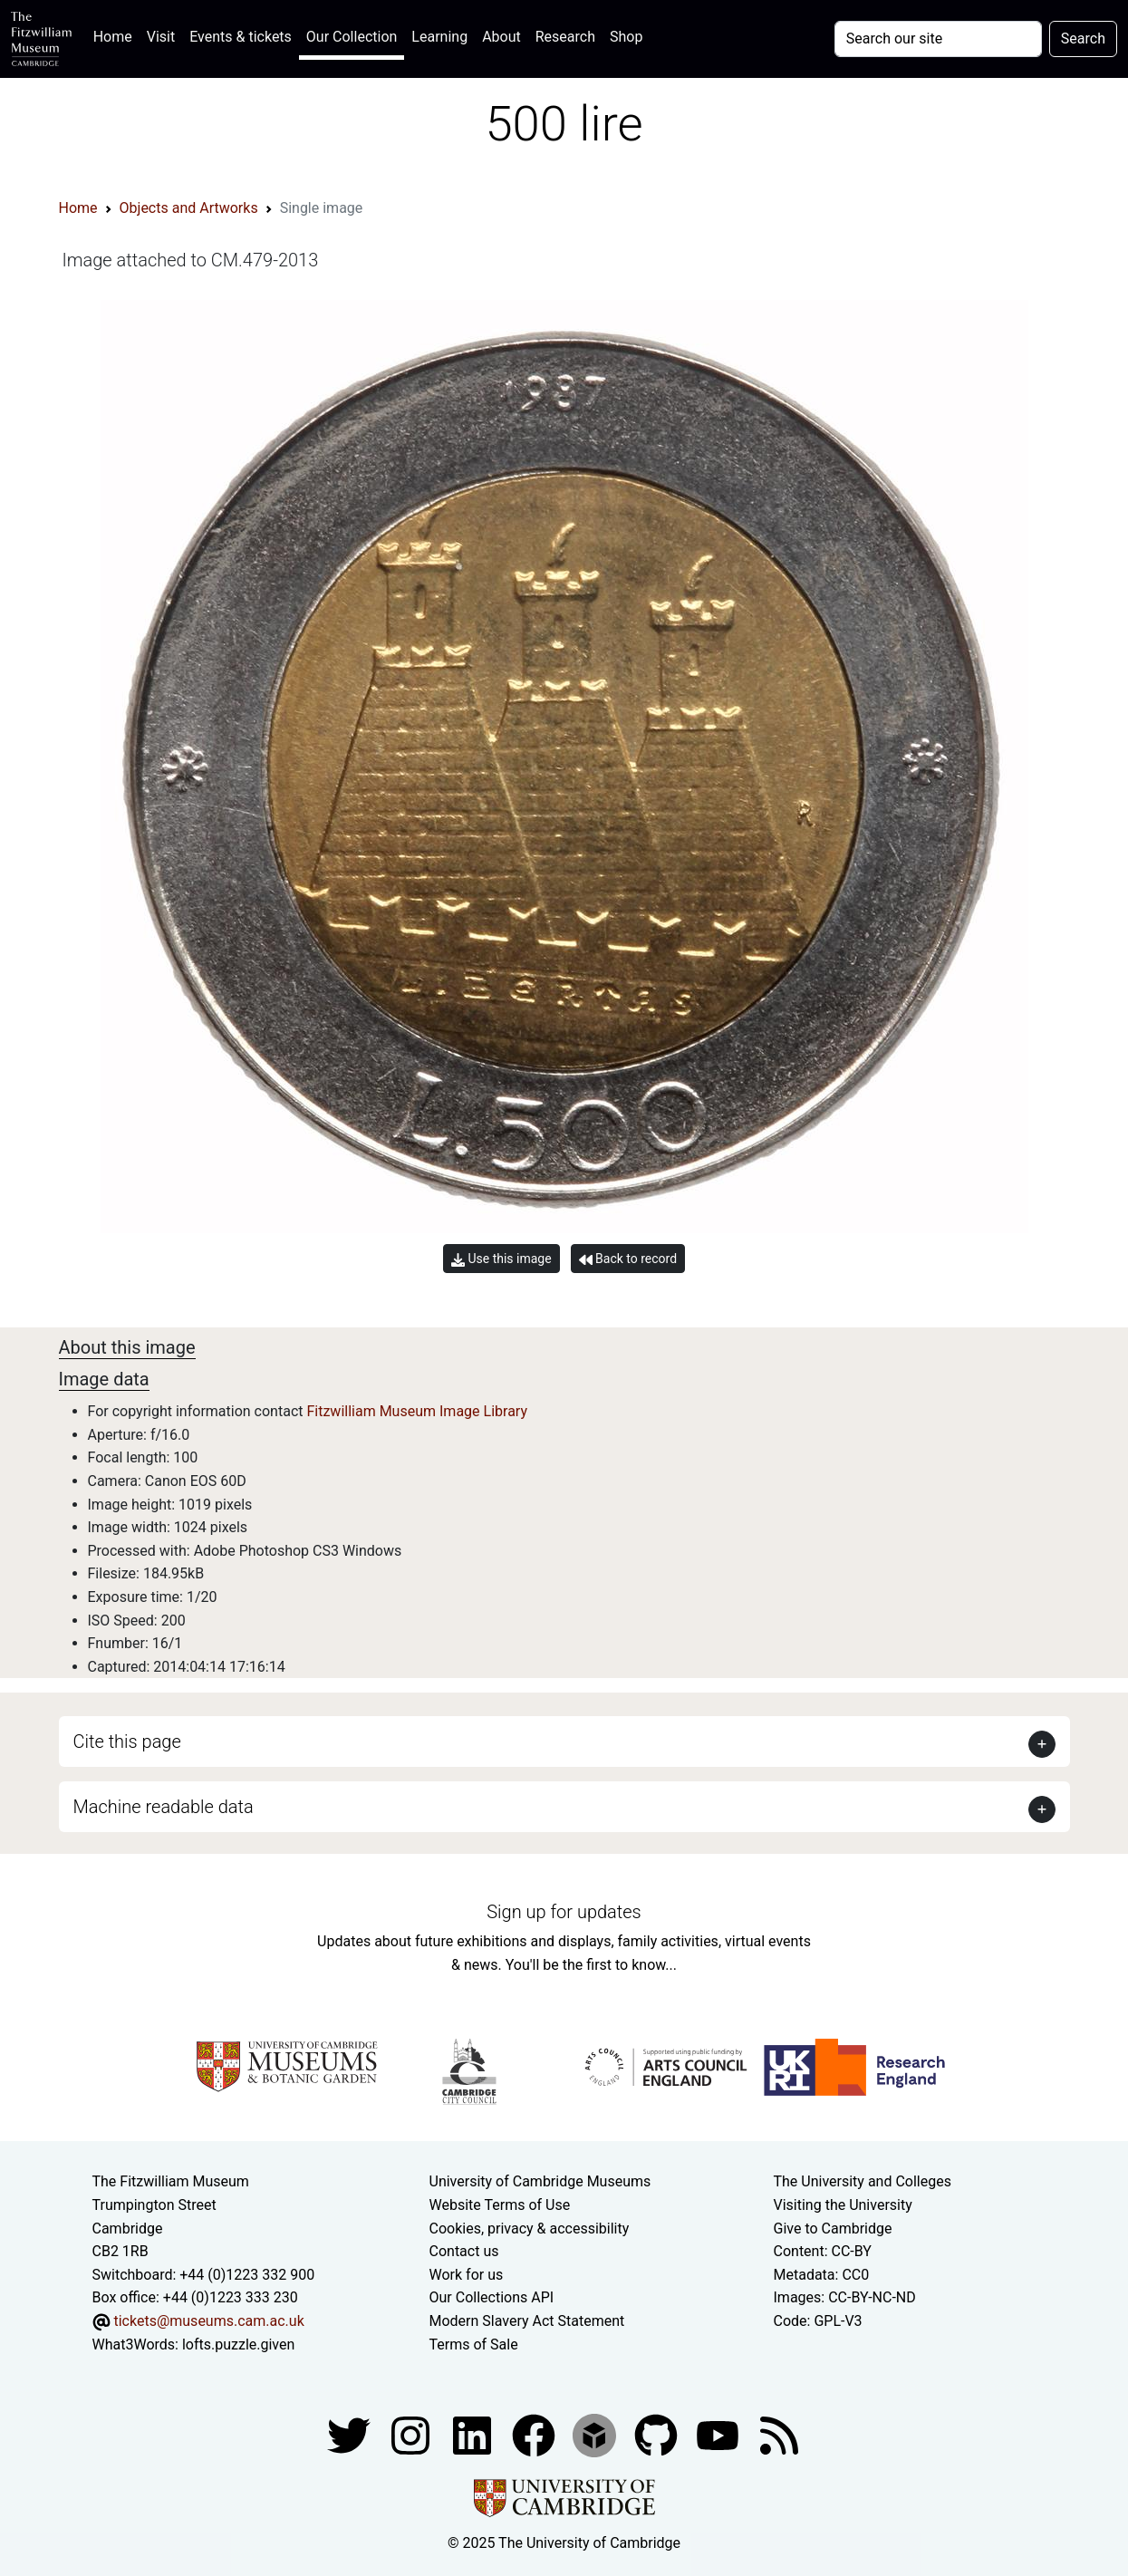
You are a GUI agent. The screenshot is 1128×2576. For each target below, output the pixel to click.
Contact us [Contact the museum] (464, 2251)
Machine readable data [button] (163, 1807)
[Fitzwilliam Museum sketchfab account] (596, 2434)
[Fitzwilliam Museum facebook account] (474, 2434)
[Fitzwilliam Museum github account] (658, 2434)
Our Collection (351, 36)
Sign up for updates (564, 1912)
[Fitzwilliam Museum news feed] (779, 2434)
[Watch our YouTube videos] (719, 2434)
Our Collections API (491, 2297)
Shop (626, 36)
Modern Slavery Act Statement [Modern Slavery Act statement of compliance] (527, 2321)
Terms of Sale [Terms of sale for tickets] (473, 2344)
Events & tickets (240, 36)
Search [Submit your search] (1083, 38)
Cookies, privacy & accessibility (529, 2228)
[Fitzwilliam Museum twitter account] (350, 2434)
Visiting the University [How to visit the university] (843, 2205)
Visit (161, 36)
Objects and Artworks (189, 208)
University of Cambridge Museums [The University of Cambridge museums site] (540, 2181)
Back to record (628, 1259)
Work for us (466, 2274)
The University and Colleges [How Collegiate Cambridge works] (862, 2181)
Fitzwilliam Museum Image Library (416, 1411)
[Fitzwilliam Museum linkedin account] (535, 2434)
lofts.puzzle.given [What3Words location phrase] (238, 2344)
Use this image (501, 1259)
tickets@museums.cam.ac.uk (208, 2321)
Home (116, 34)
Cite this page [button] (127, 1741)
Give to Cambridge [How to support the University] (833, 2228)
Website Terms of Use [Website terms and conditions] (500, 2205)
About (501, 36)
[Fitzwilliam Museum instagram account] (412, 2434)
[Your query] (938, 39)
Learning (439, 36)
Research (565, 36)
